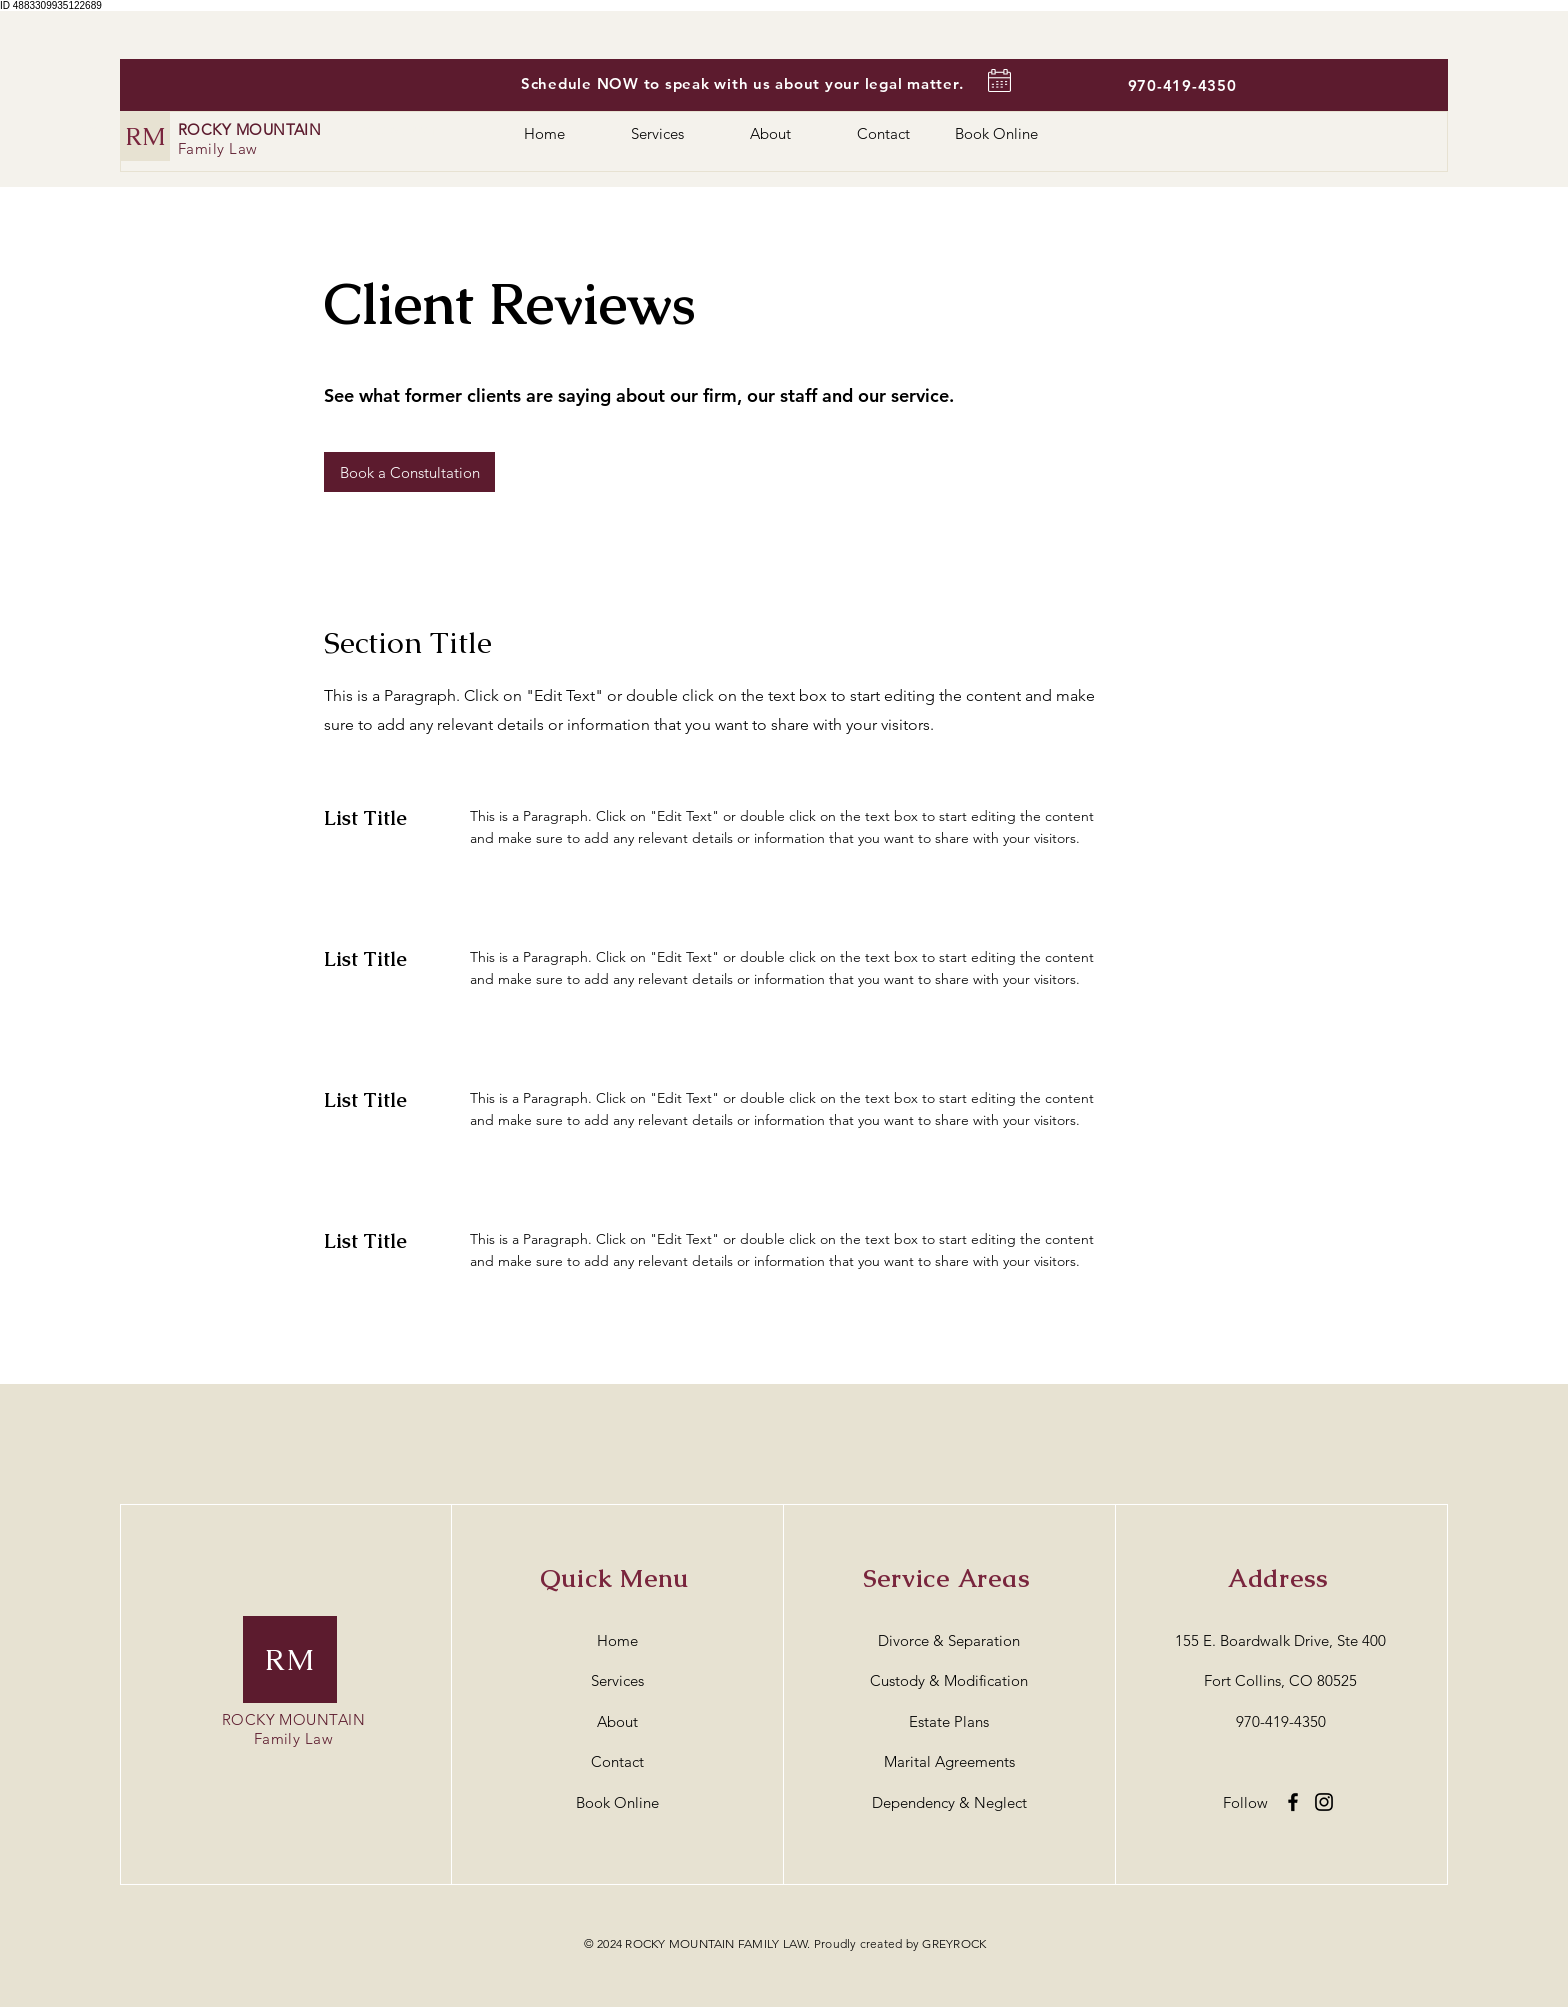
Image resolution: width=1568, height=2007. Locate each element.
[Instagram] (1324, 1802)
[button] (409, 472)
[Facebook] (1293, 1802)
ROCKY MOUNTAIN (249, 129)
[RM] (145, 136)
